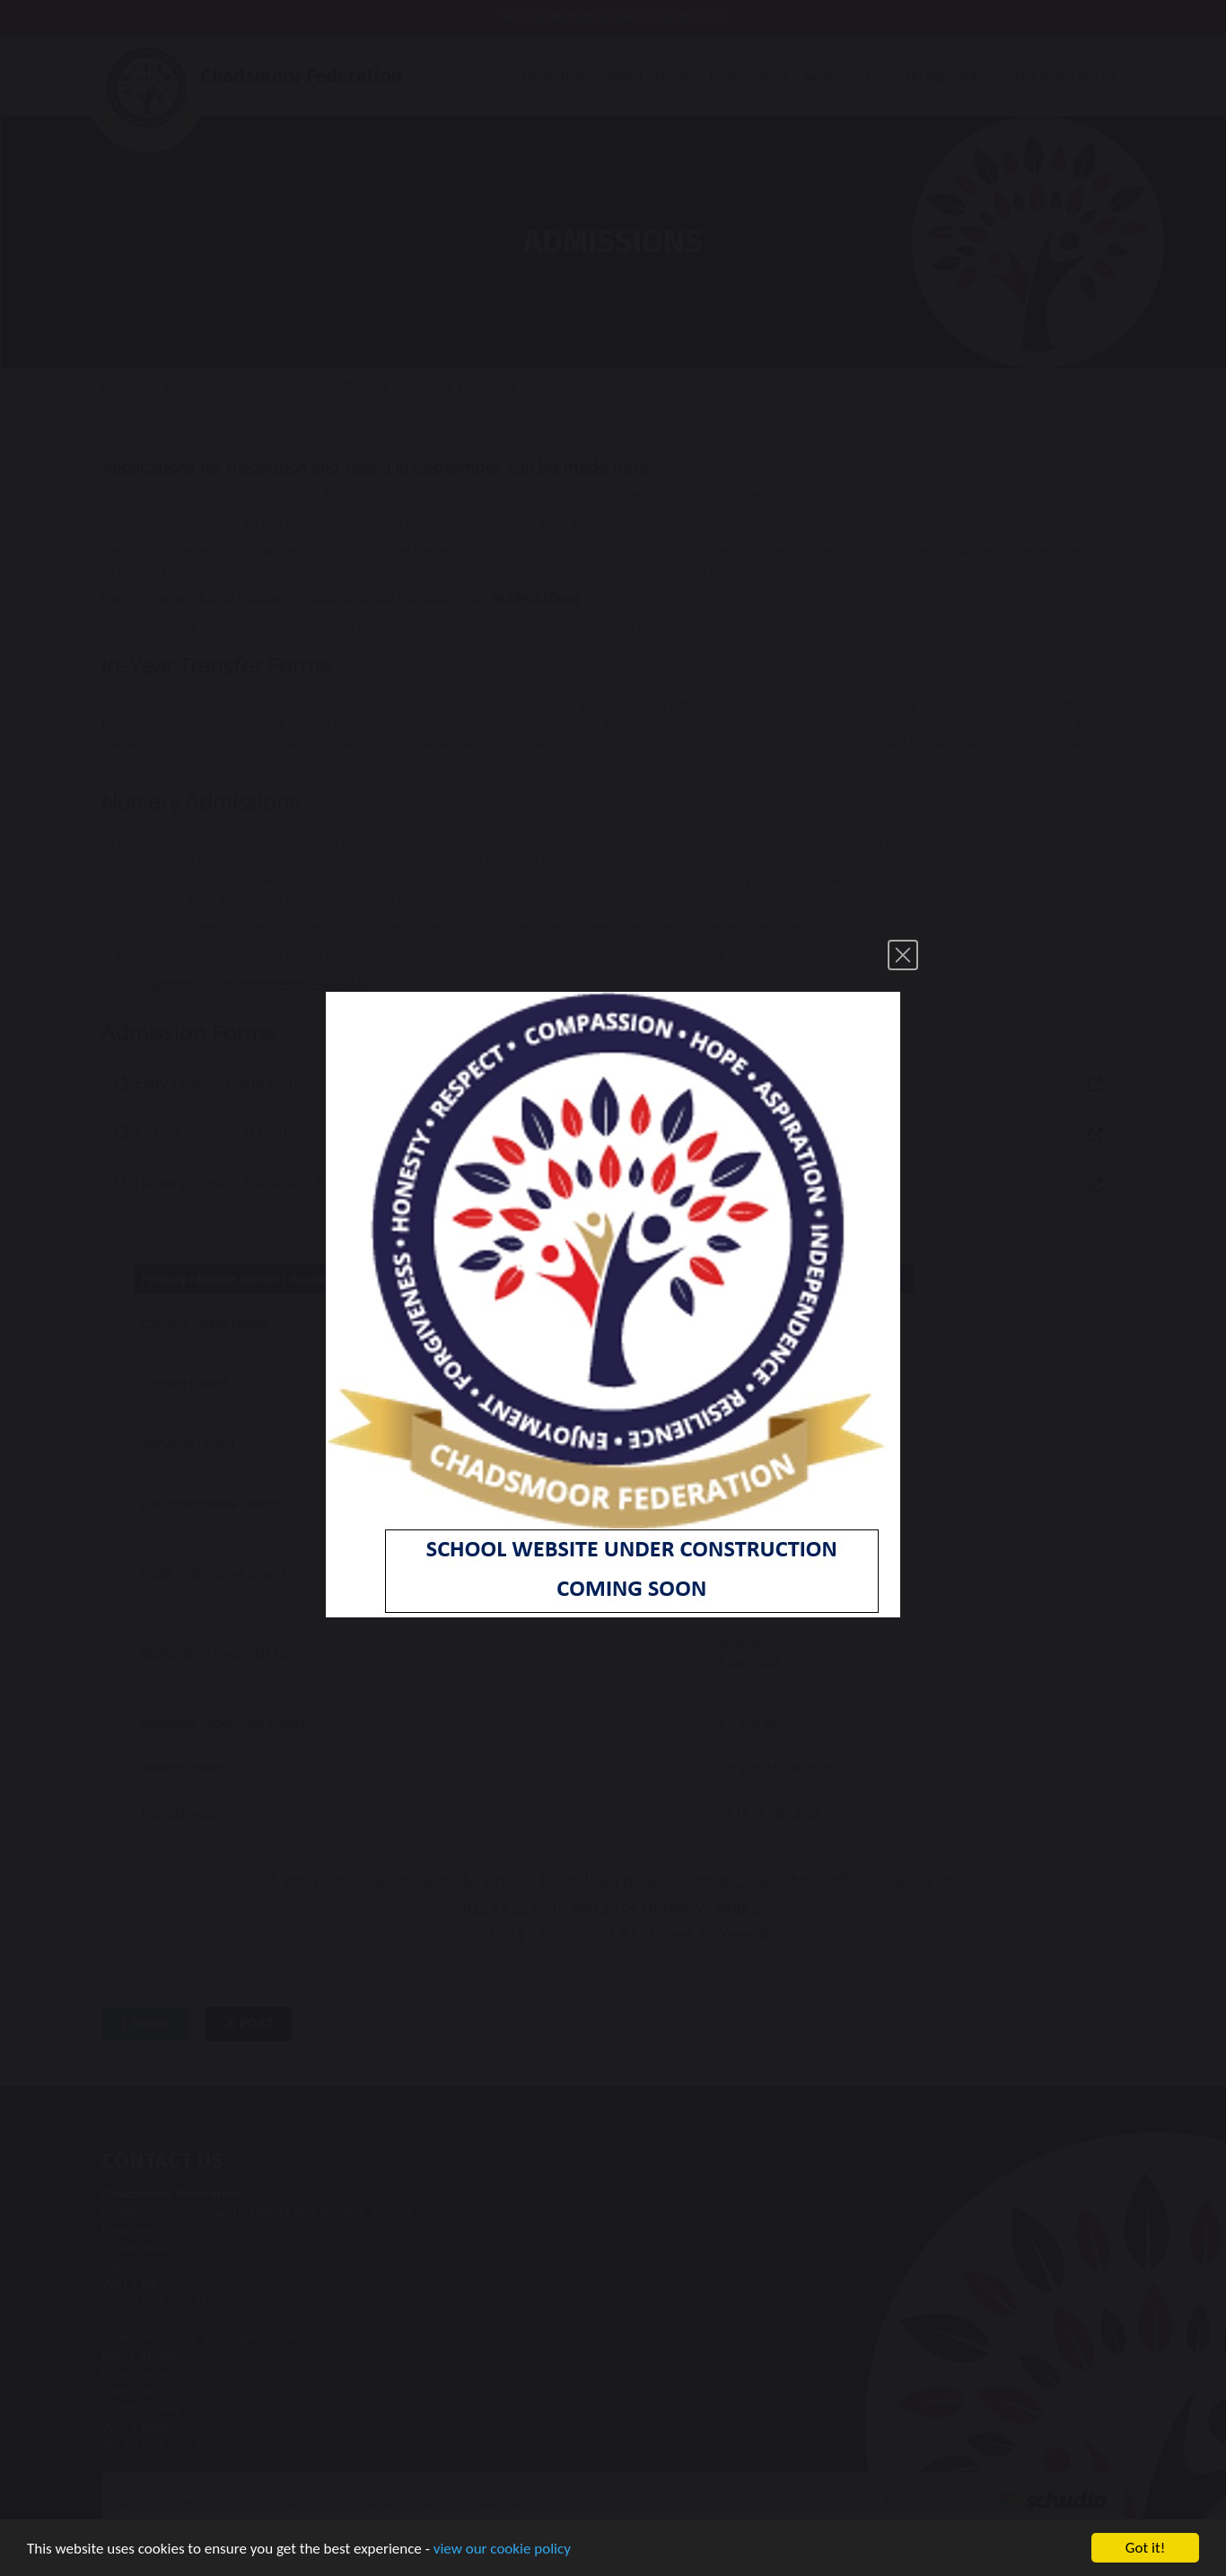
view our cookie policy (502, 2550)
